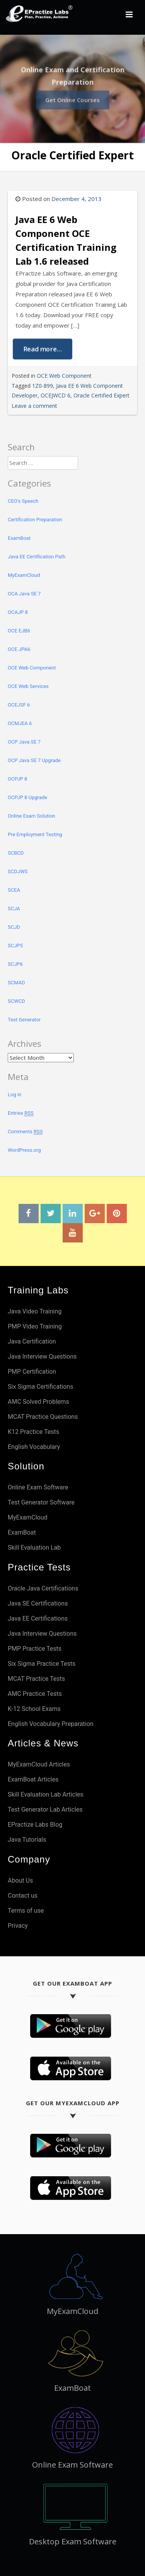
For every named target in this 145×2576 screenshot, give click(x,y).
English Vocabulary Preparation (51, 1723)
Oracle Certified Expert (101, 395)
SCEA (14, 890)
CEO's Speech (23, 501)
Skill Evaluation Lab (34, 1547)
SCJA (14, 908)
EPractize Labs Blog (35, 1824)
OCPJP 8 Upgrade (27, 797)
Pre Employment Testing (35, 834)
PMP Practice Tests (34, 1648)
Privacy (18, 1925)
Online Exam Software (38, 1487)
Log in (14, 1094)
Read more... (43, 349)
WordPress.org (24, 1150)
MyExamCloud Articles (39, 1764)
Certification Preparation (35, 519)
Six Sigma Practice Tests (41, 1663)
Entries (21, 1113)
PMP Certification (32, 1371)
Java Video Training (34, 1311)
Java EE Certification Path (36, 556)
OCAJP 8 (18, 612)
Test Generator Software (41, 1502)
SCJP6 (15, 964)
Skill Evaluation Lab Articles (46, 1794)
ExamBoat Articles (33, 1779)
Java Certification (32, 1341)
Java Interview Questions (42, 1356)
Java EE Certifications (38, 1618)
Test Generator (24, 1020)
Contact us (23, 1895)
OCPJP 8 (17, 779)
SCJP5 (15, 945)
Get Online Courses (72, 97)
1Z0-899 (42, 385)
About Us (20, 1880)
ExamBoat (19, 538)
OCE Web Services (28, 686)
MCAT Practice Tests (36, 1678)
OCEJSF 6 (19, 705)
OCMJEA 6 (20, 723)
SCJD (14, 927)
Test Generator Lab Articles (45, 1809)
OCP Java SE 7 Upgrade (34, 760)
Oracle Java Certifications (43, 1588)
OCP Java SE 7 (24, 742)
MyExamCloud (24, 575)
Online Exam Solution (31, 816)
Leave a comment (34, 405)
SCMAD (16, 982)
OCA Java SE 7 (24, 594)
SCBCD (16, 853)
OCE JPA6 (19, 649)
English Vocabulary (34, 1446)
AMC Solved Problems (38, 1401)
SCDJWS (17, 871)
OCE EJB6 (19, 631)
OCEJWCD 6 (55, 395)
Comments (25, 1132)
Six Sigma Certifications (40, 1386)
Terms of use (26, 1910)
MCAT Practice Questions (43, 1416)
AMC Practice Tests (35, 1693)
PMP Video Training (35, 1326)
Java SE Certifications (38, 1603)
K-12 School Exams (34, 1708)
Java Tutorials (27, 1839)
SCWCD (16, 1001)
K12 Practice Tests (33, 1431)
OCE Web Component (64, 375)
